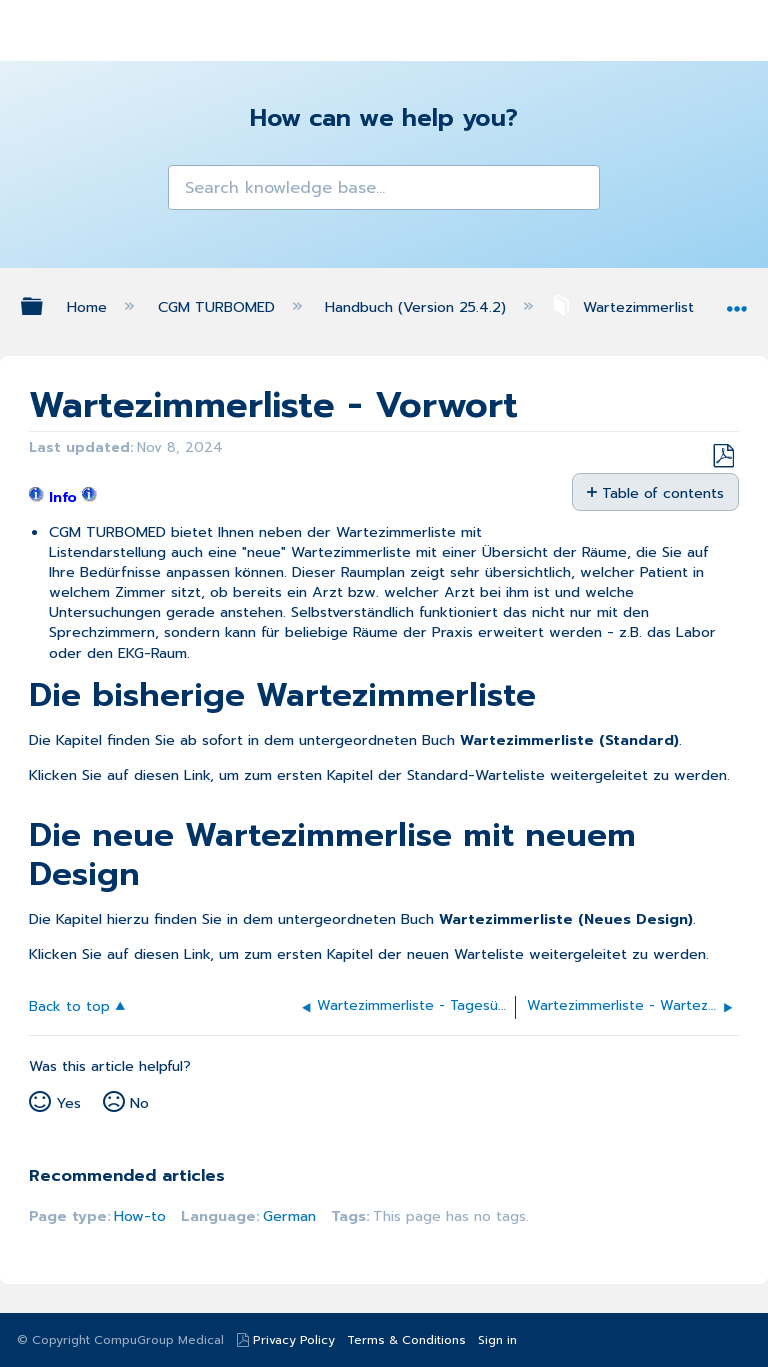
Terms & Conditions (406, 1340)
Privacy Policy (294, 1340)
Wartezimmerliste (629, 307)
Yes (68, 1103)
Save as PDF (723, 456)
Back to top (69, 1005)
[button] (189, 186)
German (289, 1216)
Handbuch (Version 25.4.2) (418, 307)
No (139, 1103)
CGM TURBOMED (219, 307)
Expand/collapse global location (737, 301)
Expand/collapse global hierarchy (45, 306)
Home (89, 307)
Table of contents (663, 492)
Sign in (497, 1340)
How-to (140, 1216)
